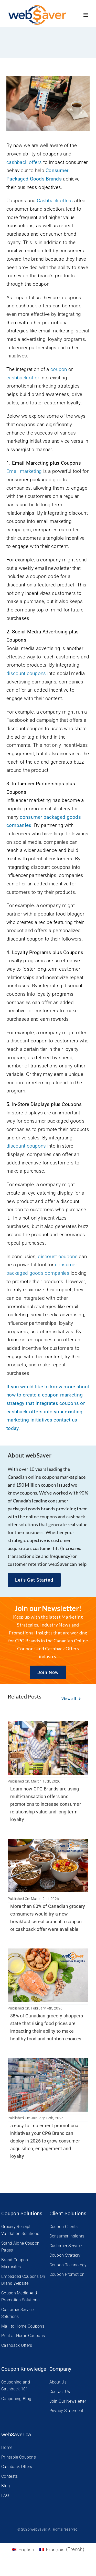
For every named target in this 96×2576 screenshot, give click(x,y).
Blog (5, 2485)
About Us (58, 2382)
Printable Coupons (18, 2457)
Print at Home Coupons (23, 2335)
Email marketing (24, 471)
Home (6, 2447)
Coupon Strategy (64, 2255)
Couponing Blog (16, 2398)
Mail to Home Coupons (22, 2326)
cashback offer (22, 378)
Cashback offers (55, 200)
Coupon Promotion (67, 2274)
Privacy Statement (66, 2410)
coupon (58, 369)
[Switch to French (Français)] (62, 2549)
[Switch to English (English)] (23, 2549)
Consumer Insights (66, 2236)
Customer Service (65, 2245)
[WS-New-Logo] (37, 7)
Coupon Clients (63, 2226)
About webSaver (29, 1455)
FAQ (5, 2495)
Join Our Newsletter (67, 2401)
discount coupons (26, 673)
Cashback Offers (16, 2345)
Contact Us (59, 2391)
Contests (9, 2476)
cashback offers (24, 162)
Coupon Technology (68, 2264)
